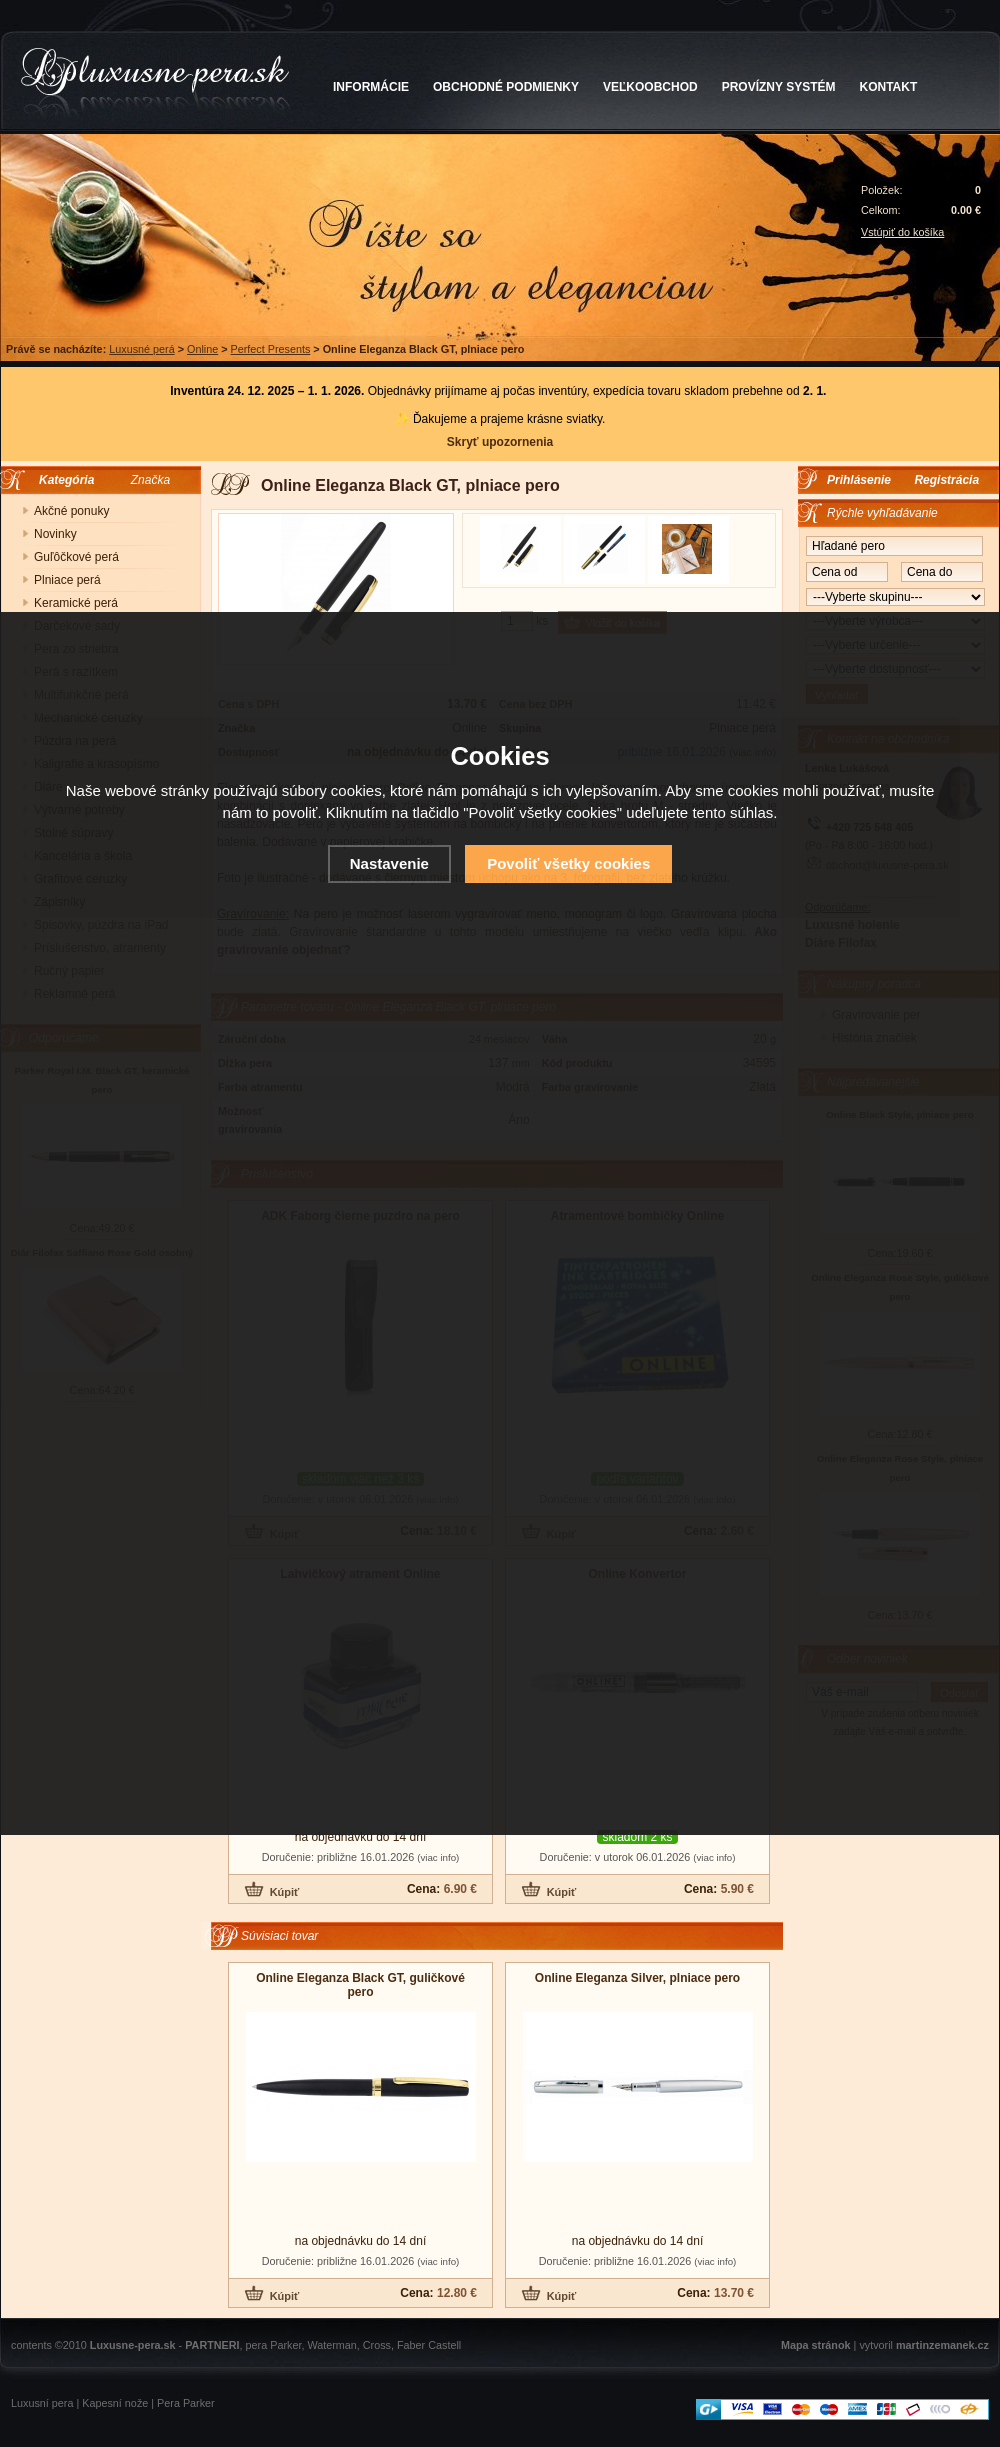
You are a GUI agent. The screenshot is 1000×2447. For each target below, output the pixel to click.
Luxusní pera (42, 2403)
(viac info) (438, 1857)
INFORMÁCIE (371, 87)
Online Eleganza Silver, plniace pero (637, 1978)
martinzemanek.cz (942, 2345)
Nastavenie (389, 863)
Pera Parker (186, 2403)
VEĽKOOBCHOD (650, 87)
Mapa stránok (816, 2345)
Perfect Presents (271, 349)
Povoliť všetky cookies (568, 863)
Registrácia (946, 480)
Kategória (61, 480)
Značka (150, 480)
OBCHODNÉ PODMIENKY (506, 87)
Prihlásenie (859, 480)
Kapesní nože (115, 2403)
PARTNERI (212, 2345)
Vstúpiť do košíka (902, 232)
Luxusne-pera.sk (133, 2345)
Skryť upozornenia (500, 442)
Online (202, 349)
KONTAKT (889, 87)
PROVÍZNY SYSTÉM (779, 87)
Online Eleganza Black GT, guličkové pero (360, 1985)
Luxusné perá (141, 349)
